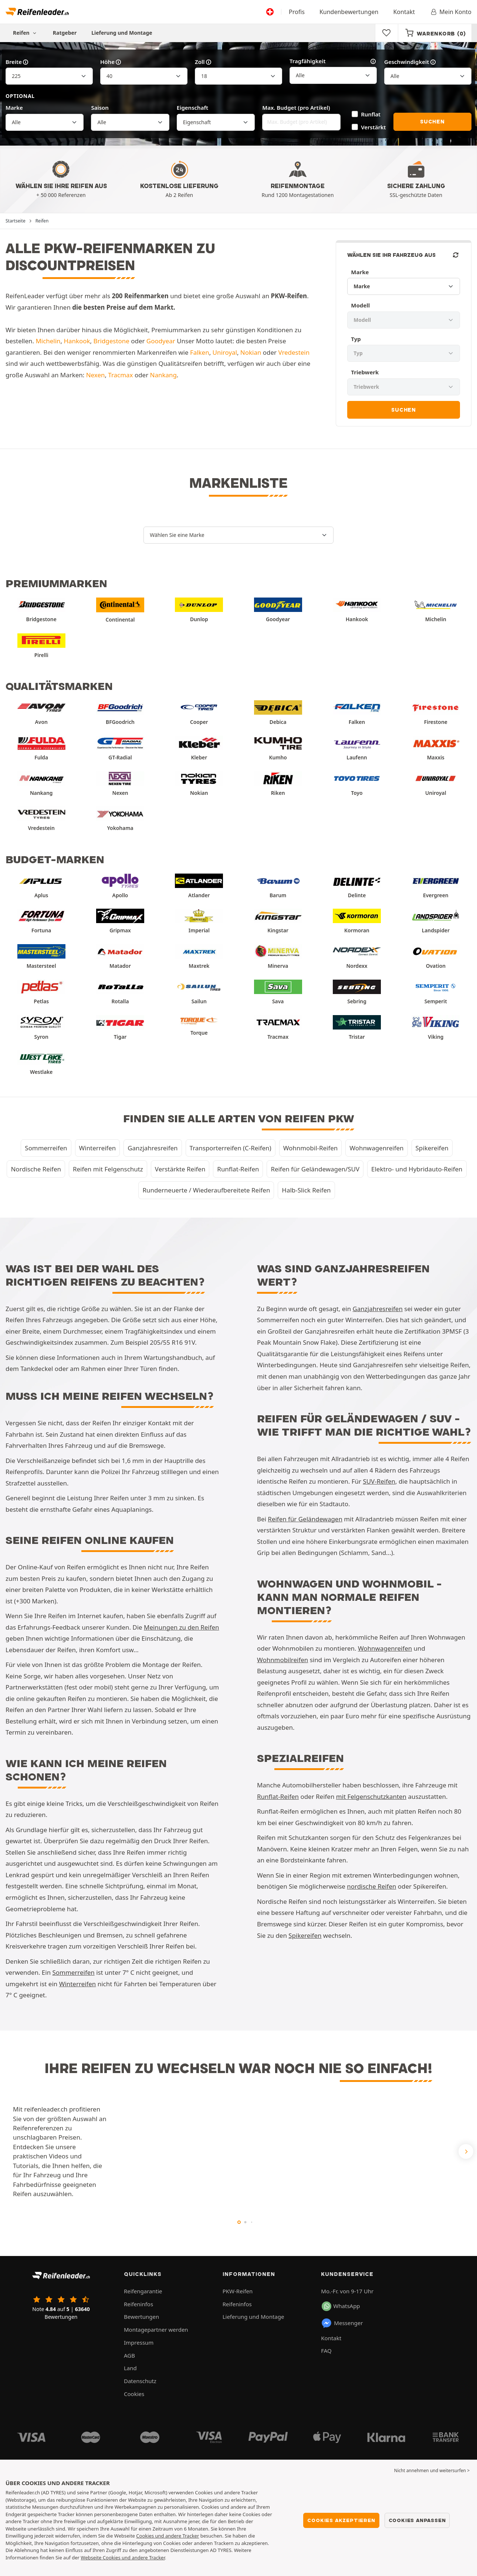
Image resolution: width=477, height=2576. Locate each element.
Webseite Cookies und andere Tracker (123, 2557)
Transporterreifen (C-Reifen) (230, 1148)
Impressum (138, 2342)
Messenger (342, 2323)
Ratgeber (65, 32)
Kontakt (404, 12)
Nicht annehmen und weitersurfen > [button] (432, 2470)
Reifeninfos (138, 2304)
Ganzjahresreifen (152, 1148)
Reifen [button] (25, 32)
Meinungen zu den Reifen (181, 1627)
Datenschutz (140, 2381)
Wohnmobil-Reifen (310, 1148)
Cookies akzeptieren (341, 2520)
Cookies (134, 2394)
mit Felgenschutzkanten (371, 1796)
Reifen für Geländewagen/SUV (315, 1169)
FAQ (326, 2350)
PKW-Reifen (238, 2291)
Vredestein (293, 352)
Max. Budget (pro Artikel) (296, 107)
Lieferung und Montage (121, 32)
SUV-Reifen (379, 1481)
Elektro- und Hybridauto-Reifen (417, 1169)
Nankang (163, 375)
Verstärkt (373, 127)
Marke (14, 107)
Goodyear (160, 341)
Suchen (432, 121)
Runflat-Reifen (238, 1169)
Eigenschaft (192, 107)
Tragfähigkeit (333, 61)
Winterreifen (97, 1148)
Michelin (47, 341)
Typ (356, 339)
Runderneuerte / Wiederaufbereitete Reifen (206, 1190)
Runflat (370, 114)
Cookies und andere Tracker (167, 2535)
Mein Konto (450, 11)
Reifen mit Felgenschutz (108, 1169)
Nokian (250, 352)
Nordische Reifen (36, 1169)
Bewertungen (141, 2316)
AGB (129, 2355)
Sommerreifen (46, 1148)
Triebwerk (365, 372)
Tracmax (120, 375)
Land (130, 2368)
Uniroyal (225, 352)
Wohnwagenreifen (376, 1148)
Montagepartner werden (156, 2329)
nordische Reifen (371, 1886)
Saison (100, 107)
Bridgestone (111, 341)
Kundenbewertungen (349, 12)
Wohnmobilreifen (282, 1659)
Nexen (95, 375)
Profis (297, 12)
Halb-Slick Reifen (306, 1190)
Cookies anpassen (417, 2520)
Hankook (77, 341)
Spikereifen (432, 1148)
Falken (199, 352)
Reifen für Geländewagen (305, 1519)
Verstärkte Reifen (180, 1169)
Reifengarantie (143, 2291)
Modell (360, 305)
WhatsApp (341, 2306)
